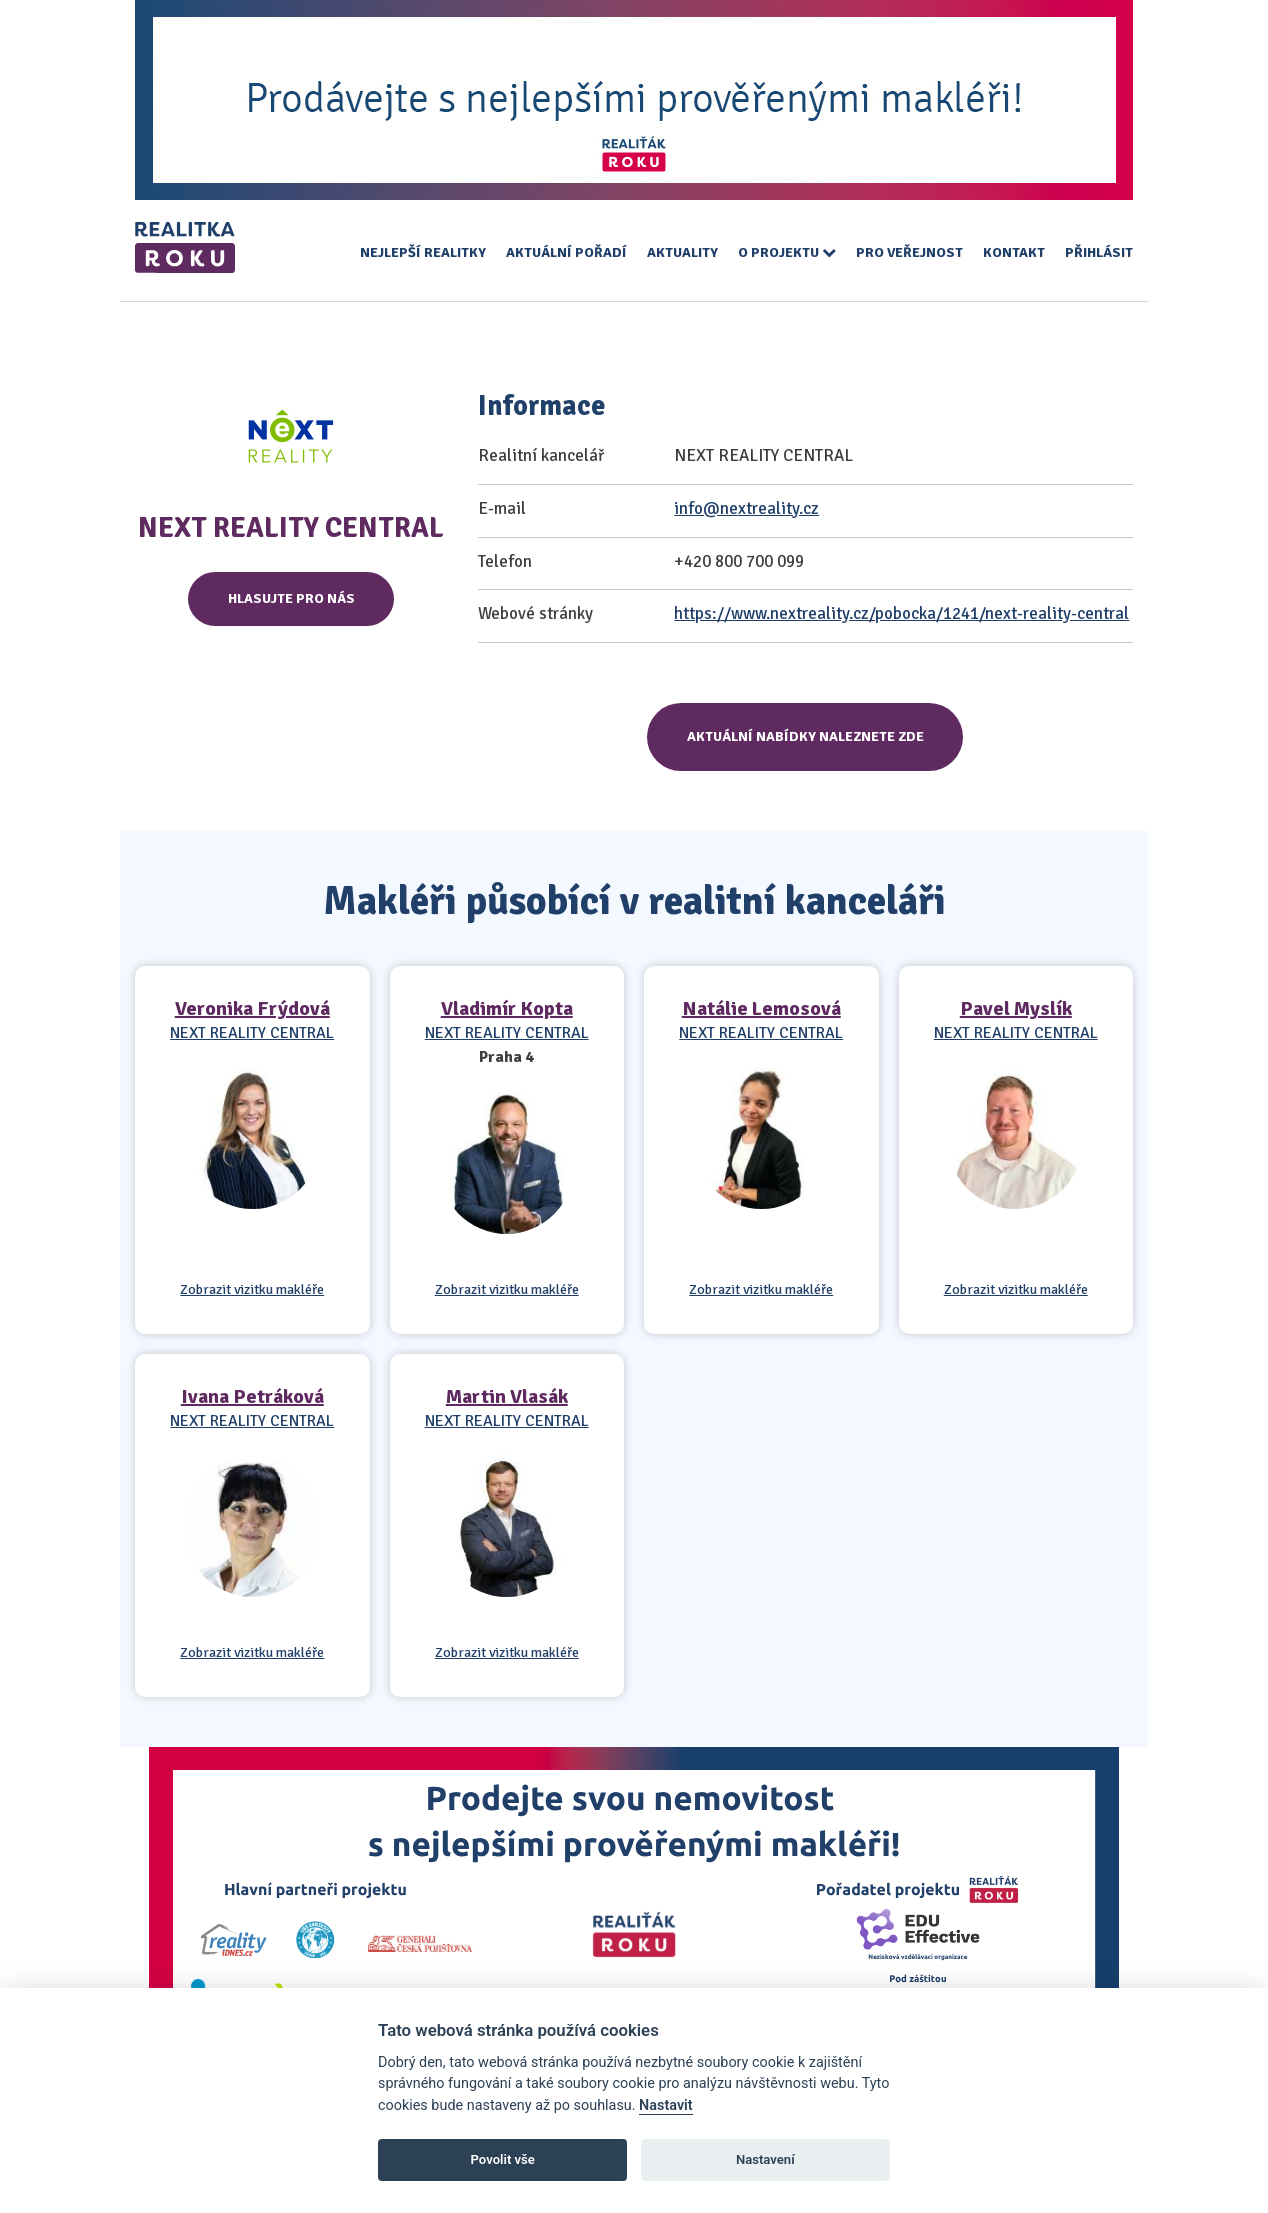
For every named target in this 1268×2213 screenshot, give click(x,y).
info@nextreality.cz (746, 508)
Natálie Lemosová (761, 1008)
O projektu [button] (787, 252)
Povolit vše (503, 2159)
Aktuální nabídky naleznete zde (805, 736)
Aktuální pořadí (566, 252)
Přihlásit (1099, 252)
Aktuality (682, 252)
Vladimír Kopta (507, 1008)
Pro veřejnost (909, 252)
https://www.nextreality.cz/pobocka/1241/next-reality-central (901, 613)
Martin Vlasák (507, 1396)
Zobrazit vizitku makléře (252, 1290)
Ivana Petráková (252, 1396)
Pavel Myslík (1016, 1008)
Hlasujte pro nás (291, 598)
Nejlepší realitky (423, 252)
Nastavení (765, 2159)
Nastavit (666, 2105)
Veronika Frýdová (252, 1008)
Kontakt (1014, 252)
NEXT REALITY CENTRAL (252, 1033)
